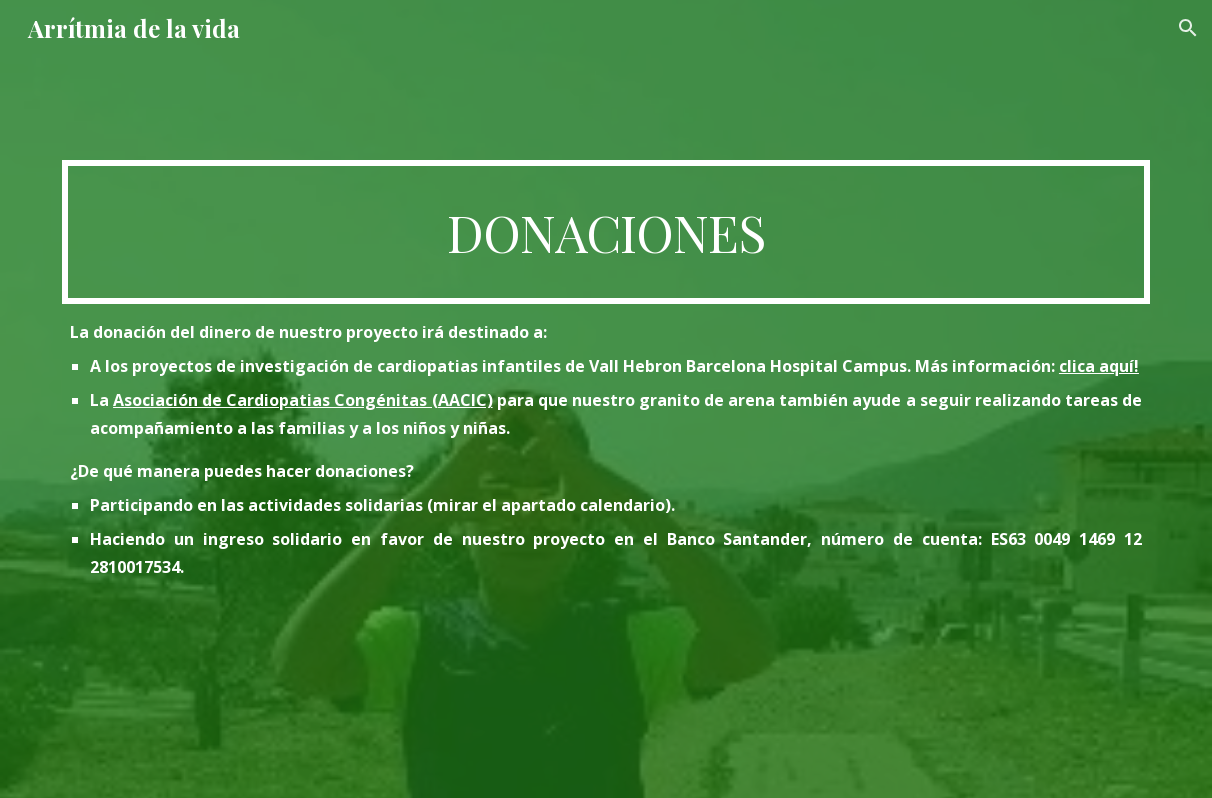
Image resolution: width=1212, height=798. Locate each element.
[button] (1188, 28)
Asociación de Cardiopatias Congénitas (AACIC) (302, 400)
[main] (606, 232)
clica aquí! (1099, 366)
